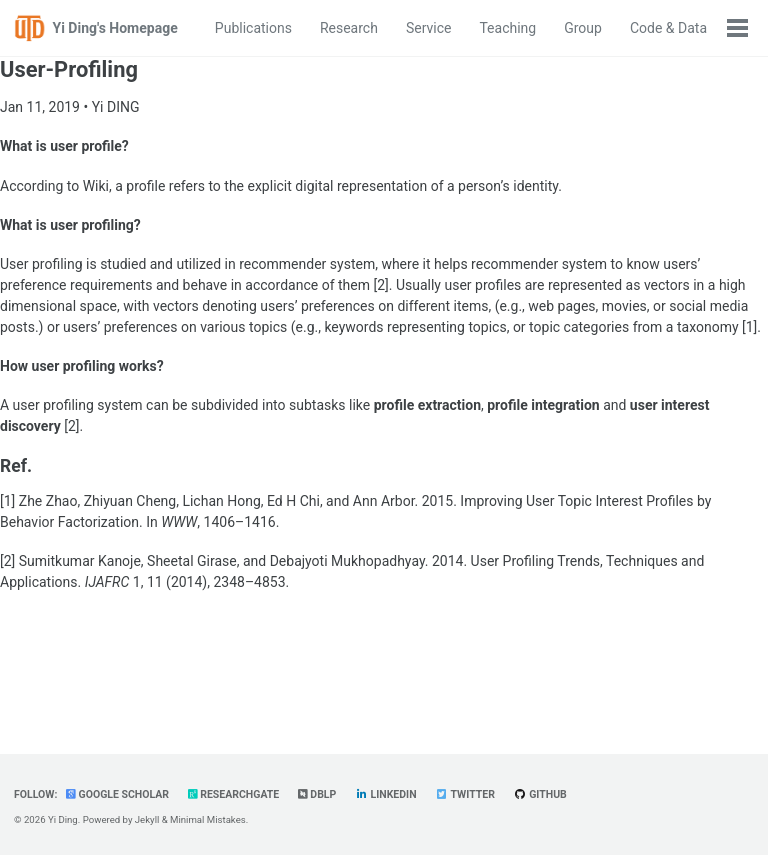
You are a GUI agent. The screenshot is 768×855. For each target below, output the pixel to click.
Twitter (465, 794)
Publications (253, 28)
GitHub (539, 794)
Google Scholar (117, 794)
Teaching (507, 28)
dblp (317, 794)
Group (583, 28)
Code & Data (668, 28)
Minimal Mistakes (208, 819)
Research (349, 28)
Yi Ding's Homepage (115, 28)
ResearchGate (234, 794)
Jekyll (147, 819)
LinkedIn (386, 794)
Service (429, 28)
